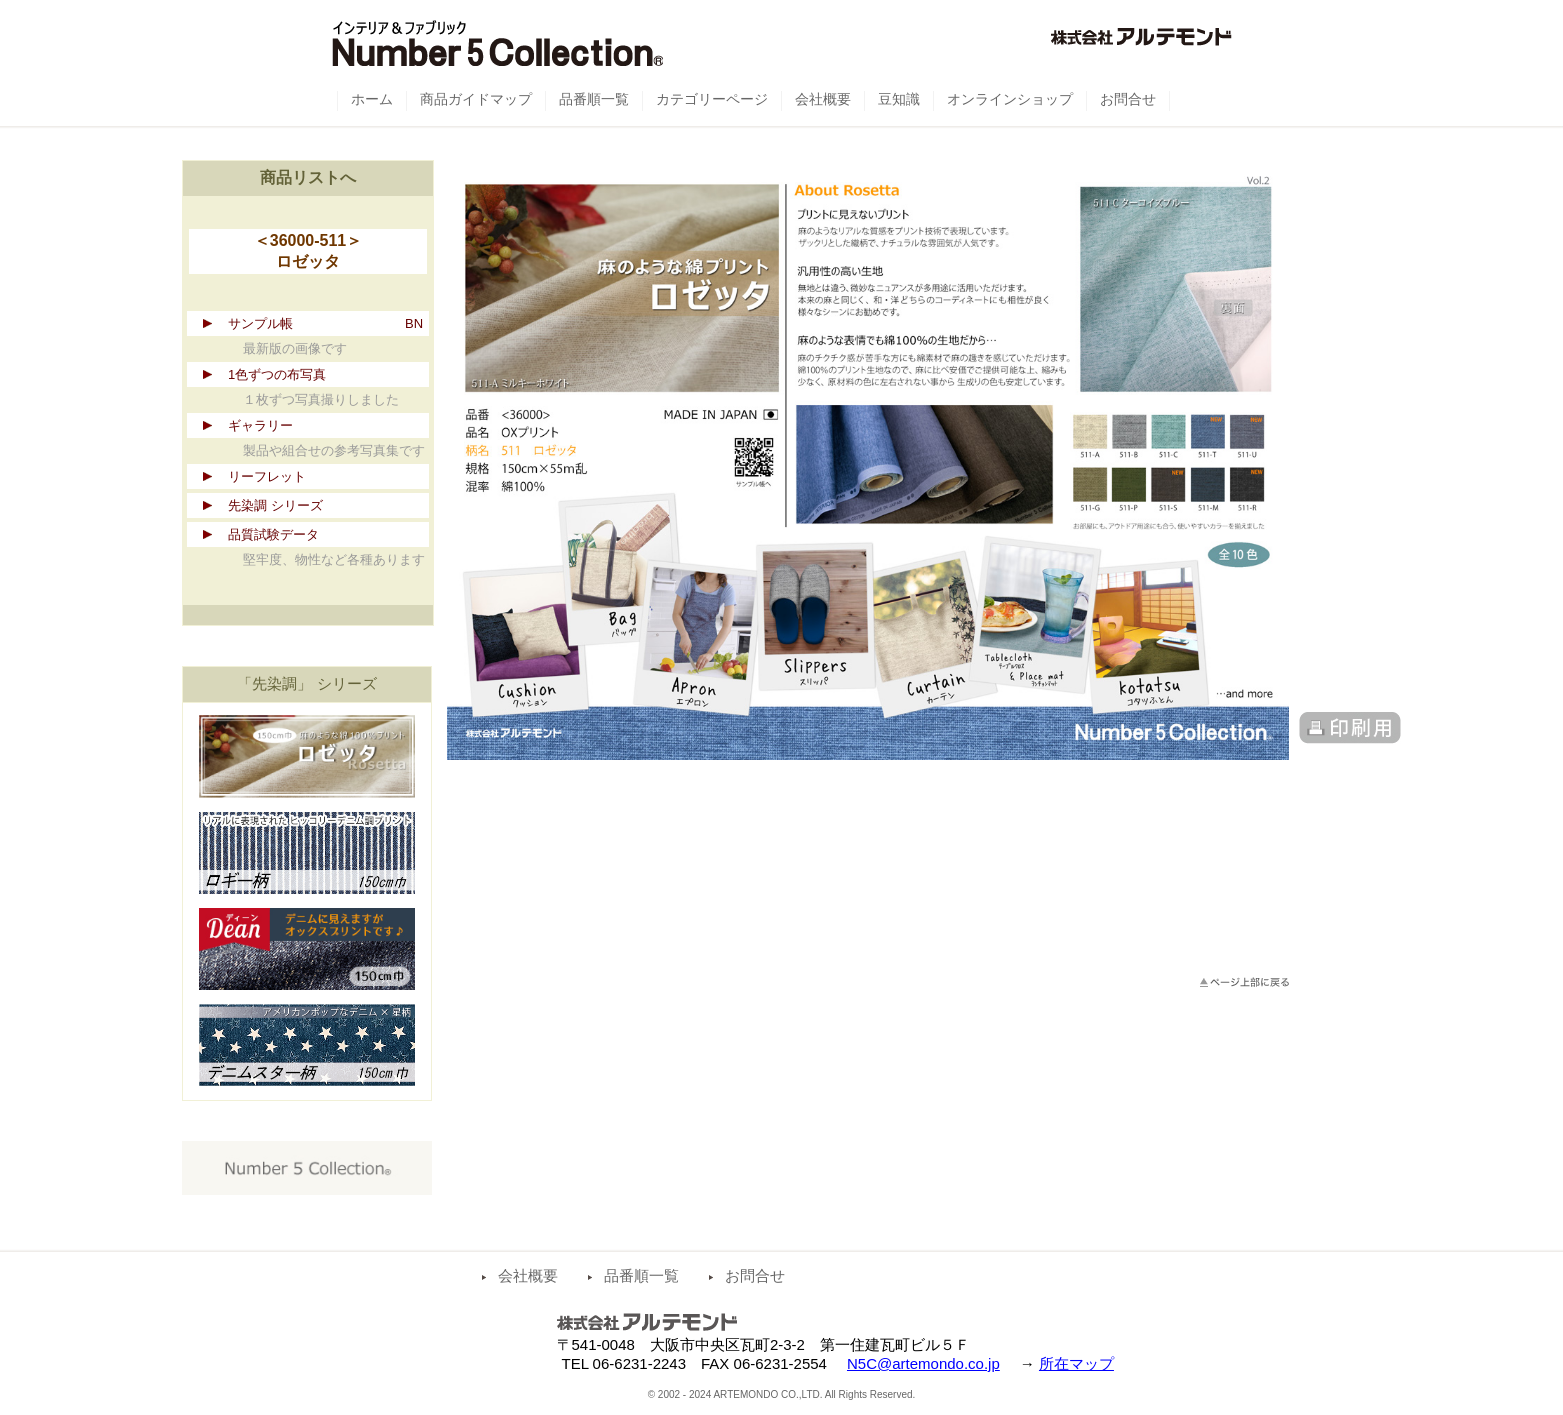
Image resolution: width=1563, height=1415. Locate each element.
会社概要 (528, 1275)
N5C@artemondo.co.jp (923, 1363)
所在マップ (1076, 1363)
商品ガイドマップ (476, 99)
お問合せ (755, 1275)
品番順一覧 (641, 1275)
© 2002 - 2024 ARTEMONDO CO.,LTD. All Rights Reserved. (782, 1394)
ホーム (372, 99)
